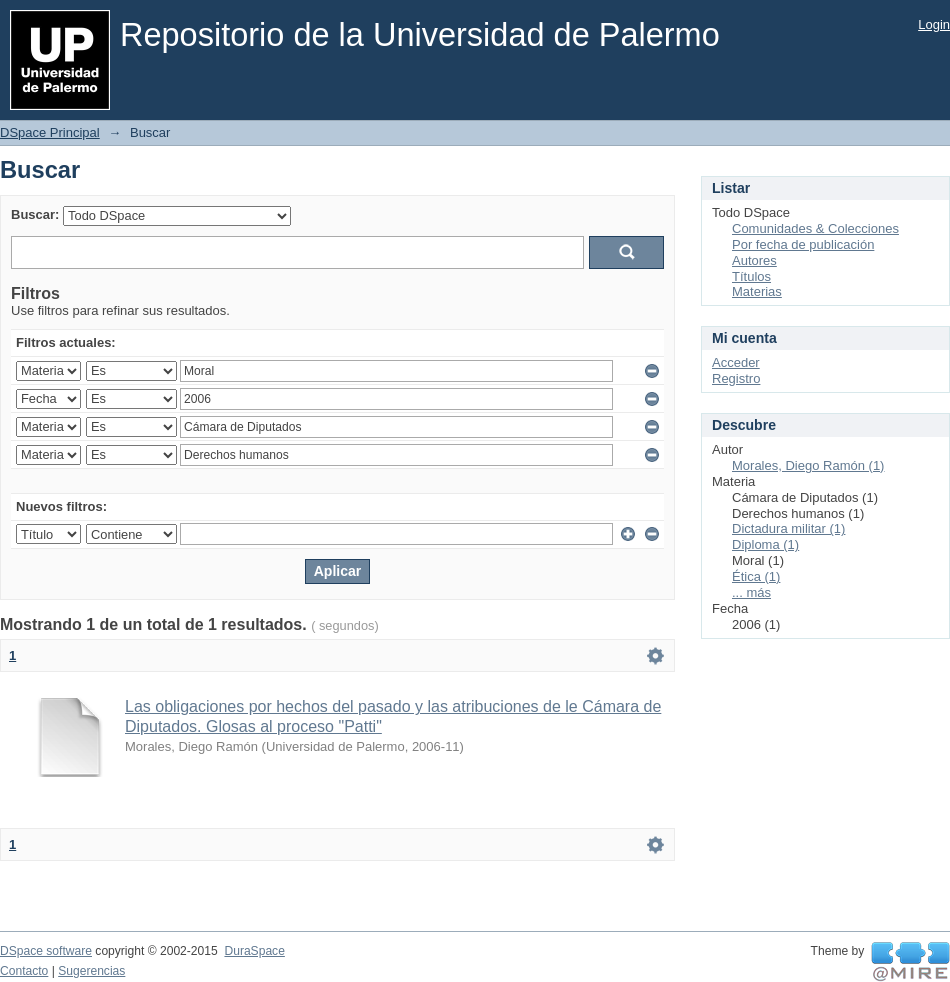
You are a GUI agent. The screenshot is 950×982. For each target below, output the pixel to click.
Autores (754, 260)
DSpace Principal (50, 132)
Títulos (751, 276)
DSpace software (46, 951)
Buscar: (35, 214)
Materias (757, 291)
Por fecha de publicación (803, 244)
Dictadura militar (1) (788, 528)
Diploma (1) (765, 544)
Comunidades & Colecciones (815, 228)
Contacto (24, 971)
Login (934, 24)
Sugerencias (91, 971)
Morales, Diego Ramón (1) (808, 465)
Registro (736, 378)
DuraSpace (254, 951)
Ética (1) (756, 576)
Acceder (736, 362)
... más (751, 592)
